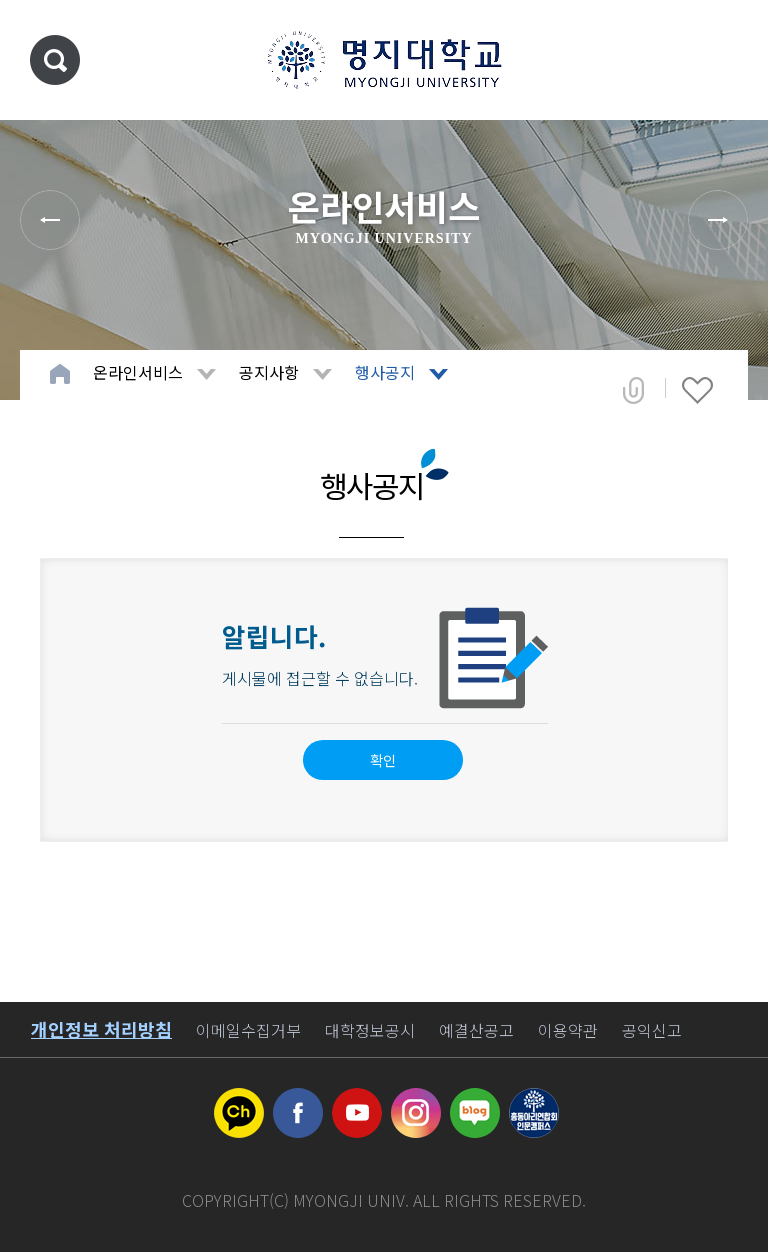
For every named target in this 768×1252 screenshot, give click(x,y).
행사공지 (385, 372)
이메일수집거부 (248, 1030)
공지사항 (269, 372)
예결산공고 (476, 1030)
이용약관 (568, 1030)
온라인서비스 (138, 372)
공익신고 (652, 1030)
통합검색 (55, 60)
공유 (633, 390)
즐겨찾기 (697, 390)
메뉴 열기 (723, 60)
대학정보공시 (370, 1030)
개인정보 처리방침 (101, 1029)
